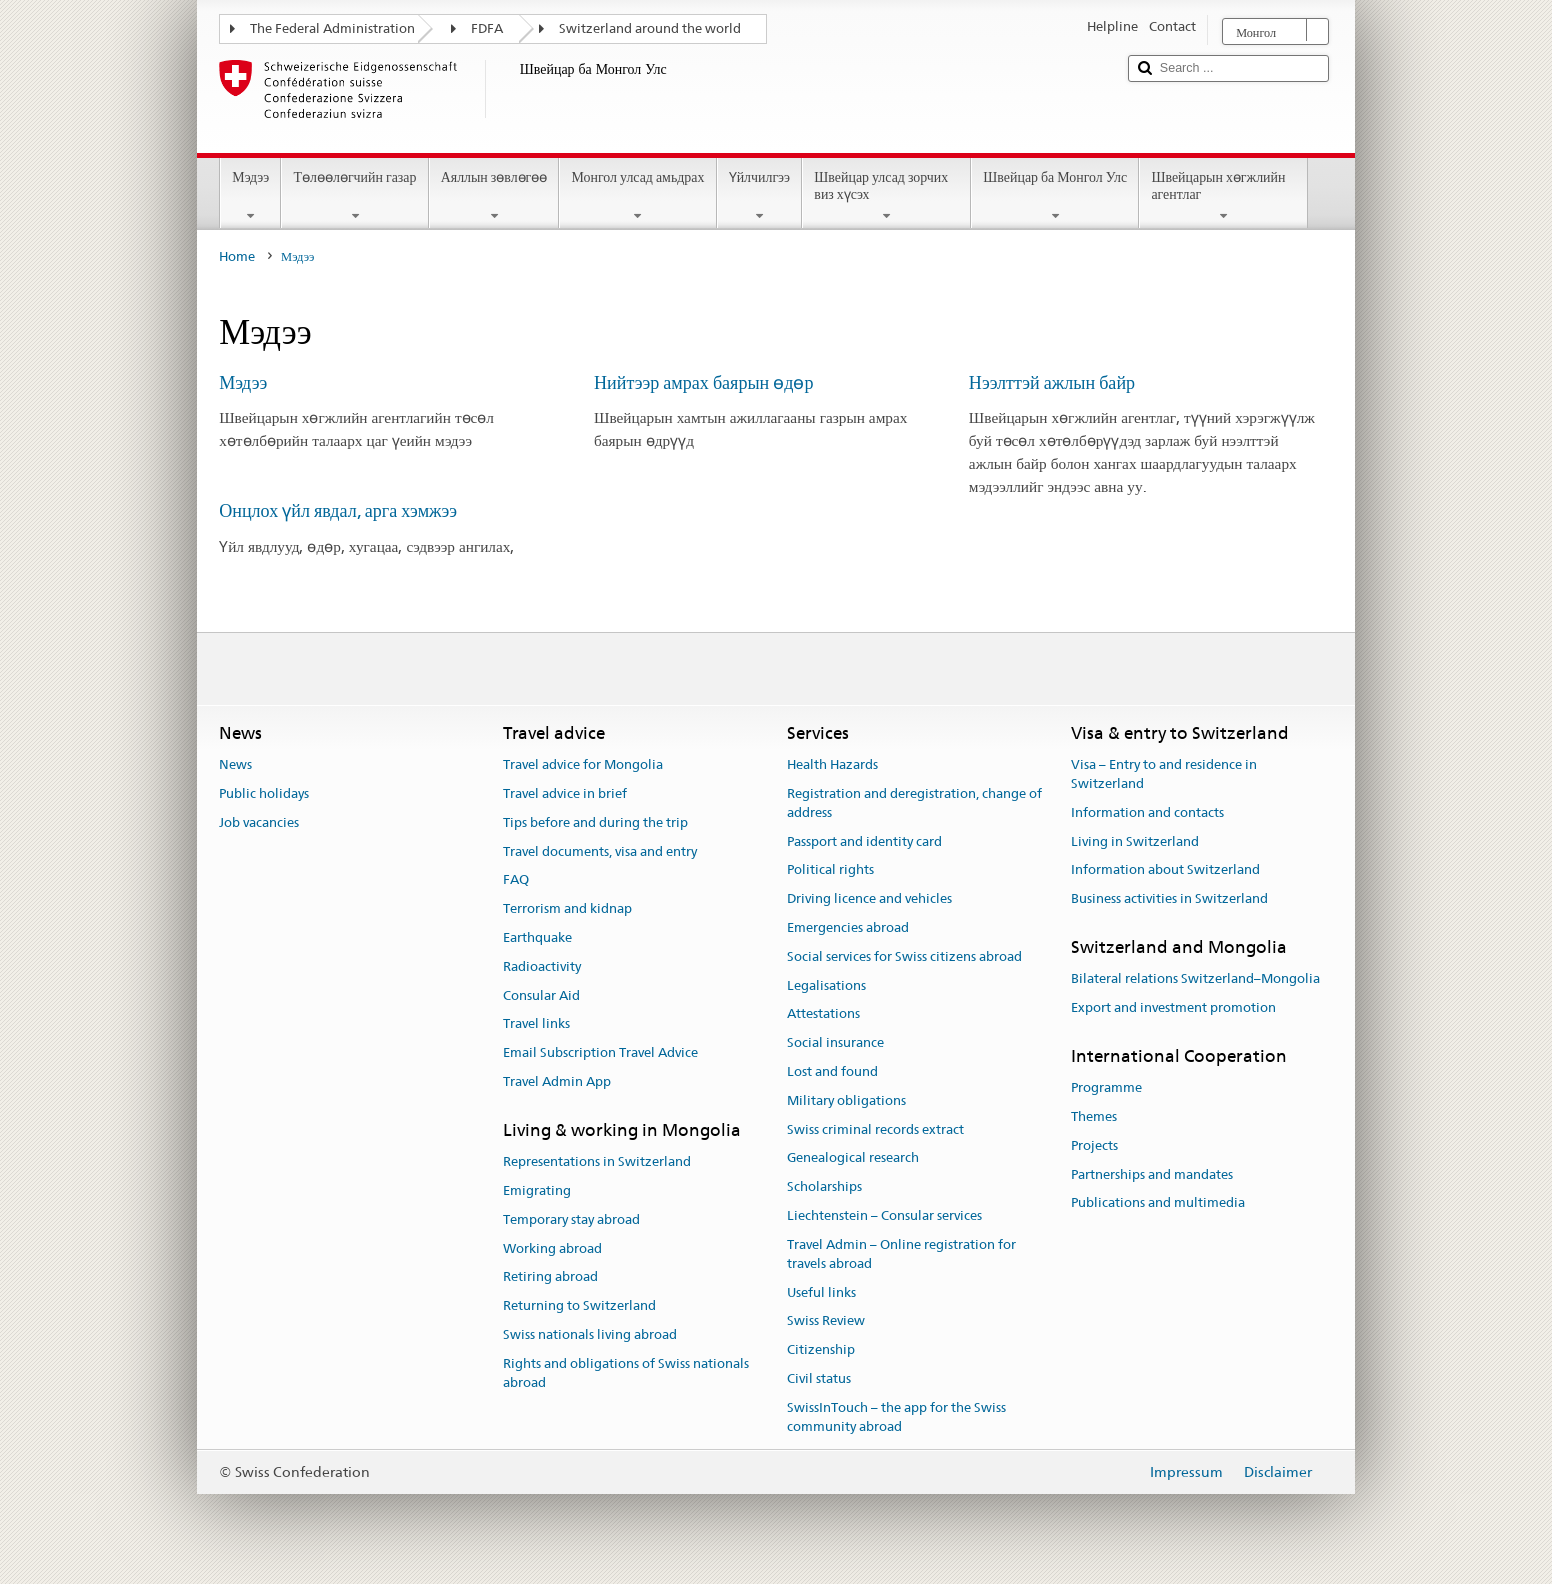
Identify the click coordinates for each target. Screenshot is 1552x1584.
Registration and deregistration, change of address (914, 803)
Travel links (536, 1024)
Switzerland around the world (650, 28)
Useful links (821, 1292)
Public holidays (264, 793)
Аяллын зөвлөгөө (494, 196)
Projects (1094, 1145)
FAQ (516, 880)
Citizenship (821, 1349)
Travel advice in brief (565, 793)
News (235, 764)
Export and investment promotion (1173, 1007)
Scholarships (824, 1187)
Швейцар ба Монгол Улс (1055, 196)
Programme (1106, 1087)
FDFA (487, 28)
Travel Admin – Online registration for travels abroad (901, 1254)
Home (237, 256)
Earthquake (537, 937)
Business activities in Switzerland (1169, 898)
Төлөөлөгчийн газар (354, 196)
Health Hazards (832, 764)
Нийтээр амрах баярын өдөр (704, 382)
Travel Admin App (557, 1081)
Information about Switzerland (1165, 870)
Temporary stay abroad (571, 1219)
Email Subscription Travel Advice (600, 1052)
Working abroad (552, 1248)
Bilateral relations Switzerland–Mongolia (1195, 978)
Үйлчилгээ (760, 196)
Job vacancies (259, 822)
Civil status (819, 1378)
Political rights (830, 870)
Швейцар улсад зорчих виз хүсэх (886, 196)
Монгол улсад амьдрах (637, 196)
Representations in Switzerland (597, 1161)
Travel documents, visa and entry (600, 851)
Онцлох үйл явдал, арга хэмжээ (338, 510)
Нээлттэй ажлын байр (1052, 382)
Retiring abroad (550, 1277)
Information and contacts (1147, 812)
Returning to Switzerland (579, 1305)
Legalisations (826, 985)
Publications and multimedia (1158, 1203)
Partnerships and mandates (1152, 1174)
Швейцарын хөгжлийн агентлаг (1223, 196)
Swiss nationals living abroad (590, 1334)
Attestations (823, 1014)
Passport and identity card (864, 841)
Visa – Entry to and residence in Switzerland (1164, 774)
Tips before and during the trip (595, 822)
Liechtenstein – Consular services (884, 1215)
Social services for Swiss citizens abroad (904, 956)
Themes (1094, 1116)
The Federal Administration (332, 28)
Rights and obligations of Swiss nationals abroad (626, 1373)
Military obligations (846, 1100)
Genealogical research (853, 1158)
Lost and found (832, 1071)
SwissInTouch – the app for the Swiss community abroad (896, 1417)
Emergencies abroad (848, 927)
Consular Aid (541, 995)
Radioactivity (542, 966)
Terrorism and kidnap (567, 908)
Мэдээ (250, 196)
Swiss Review (826, 1321)
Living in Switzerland (1135, 841)
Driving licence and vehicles (869, 898)
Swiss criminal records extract (875, 1129)
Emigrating (537, 1190)
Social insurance (835, 1042)
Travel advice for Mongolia (583, 764)
